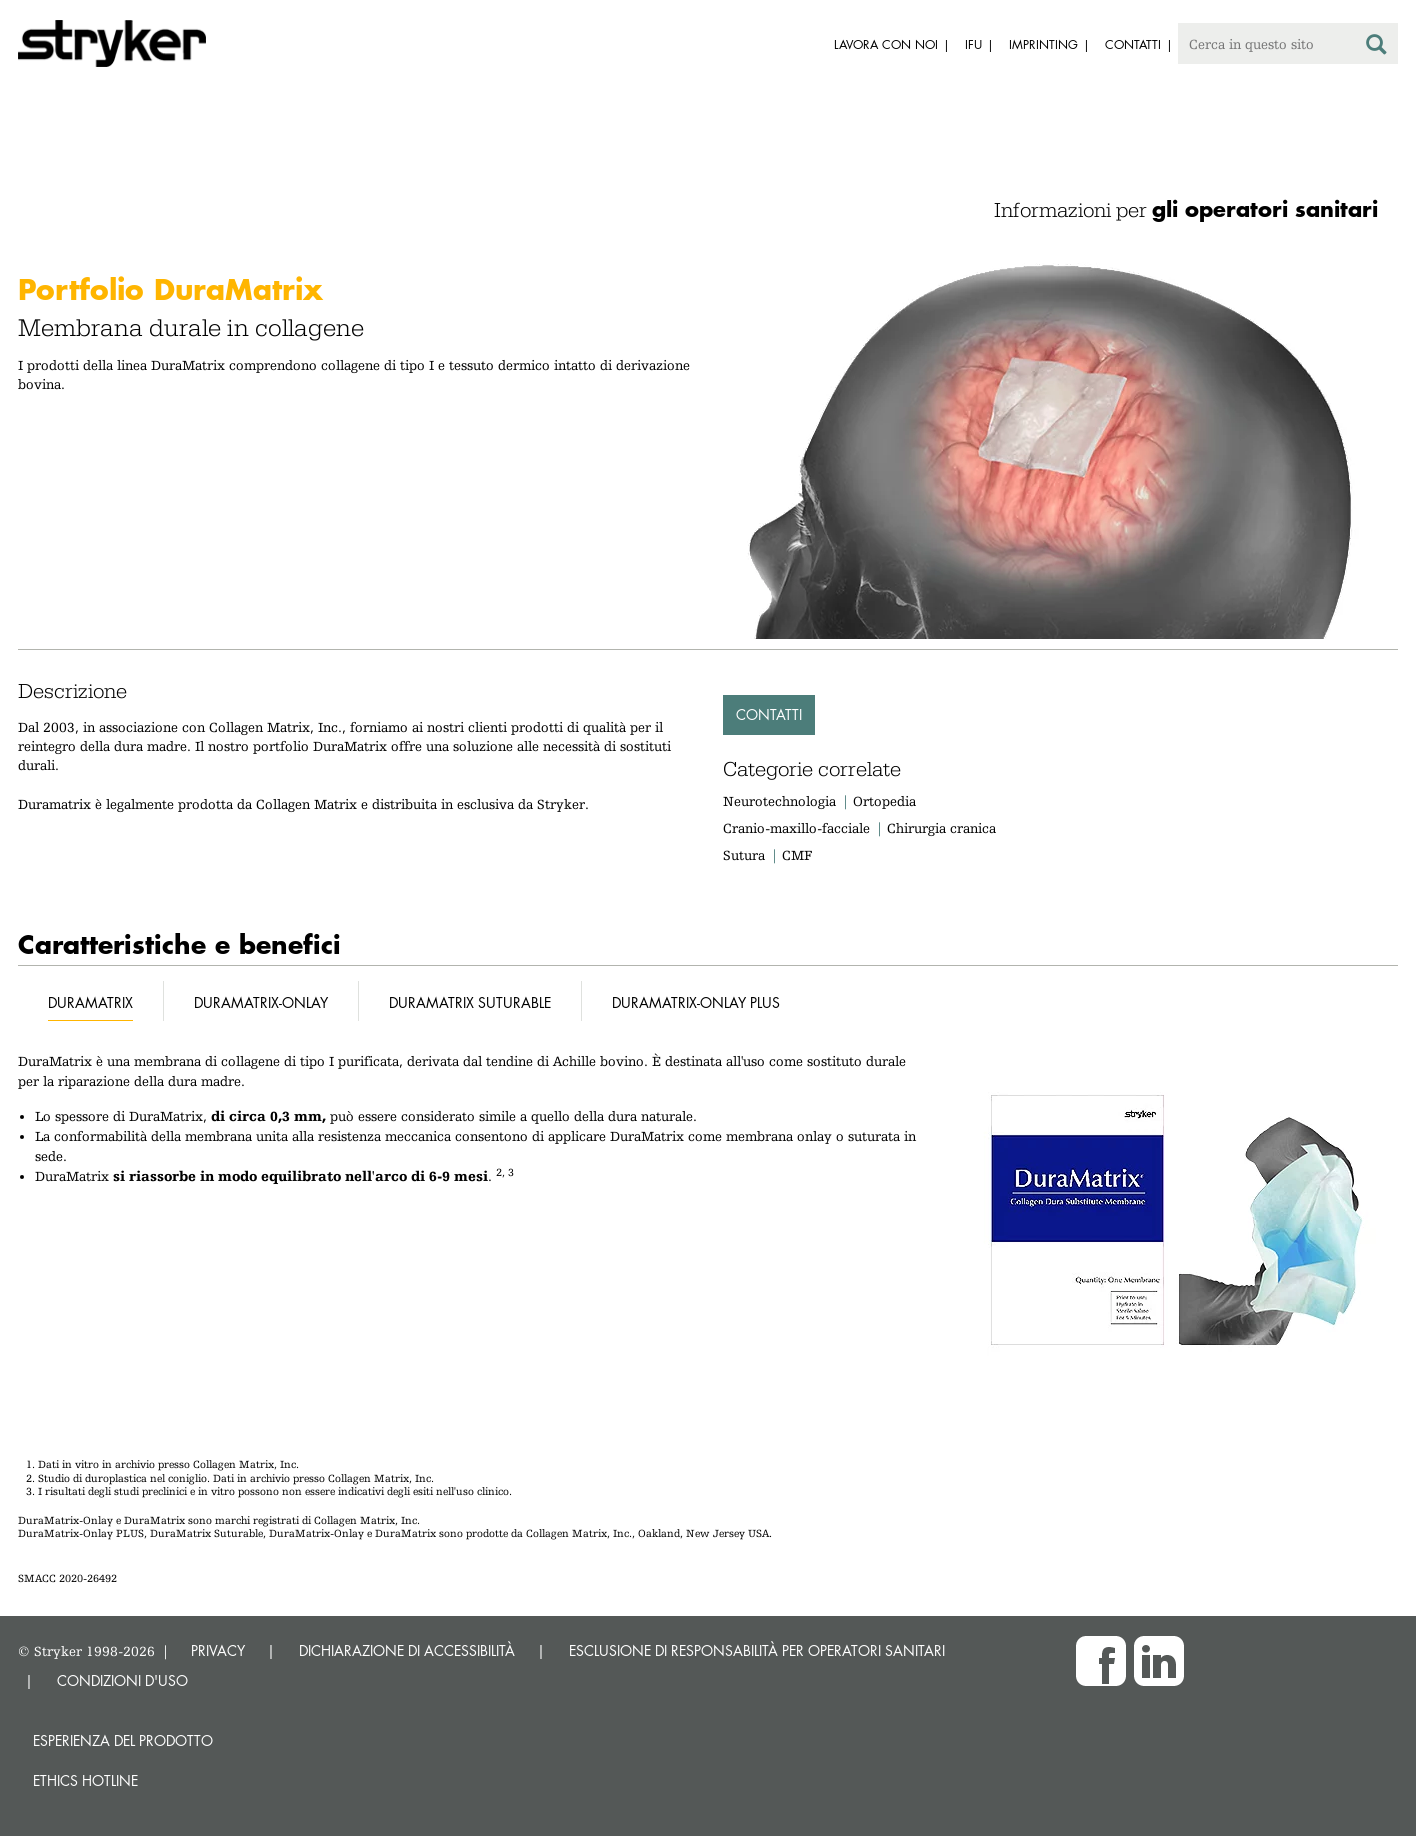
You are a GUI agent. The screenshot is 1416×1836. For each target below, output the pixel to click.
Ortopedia (884, 801)
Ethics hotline (85, 1780)
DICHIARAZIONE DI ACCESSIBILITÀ (407, 1650)
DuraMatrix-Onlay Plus (696, 1002)
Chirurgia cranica (941, 828)
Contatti (769, 714)
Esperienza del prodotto (123, 1740)
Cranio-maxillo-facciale (796, 828)
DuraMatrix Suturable (470, 1002)
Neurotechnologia (779, 801)
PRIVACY (218, 1650)
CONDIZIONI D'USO (122, 1680)
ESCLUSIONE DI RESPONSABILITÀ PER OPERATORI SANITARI (757, 1650)
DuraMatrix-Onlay (261, 1002)
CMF (797, 855)
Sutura (744, 855)
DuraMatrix (90, 1002)
